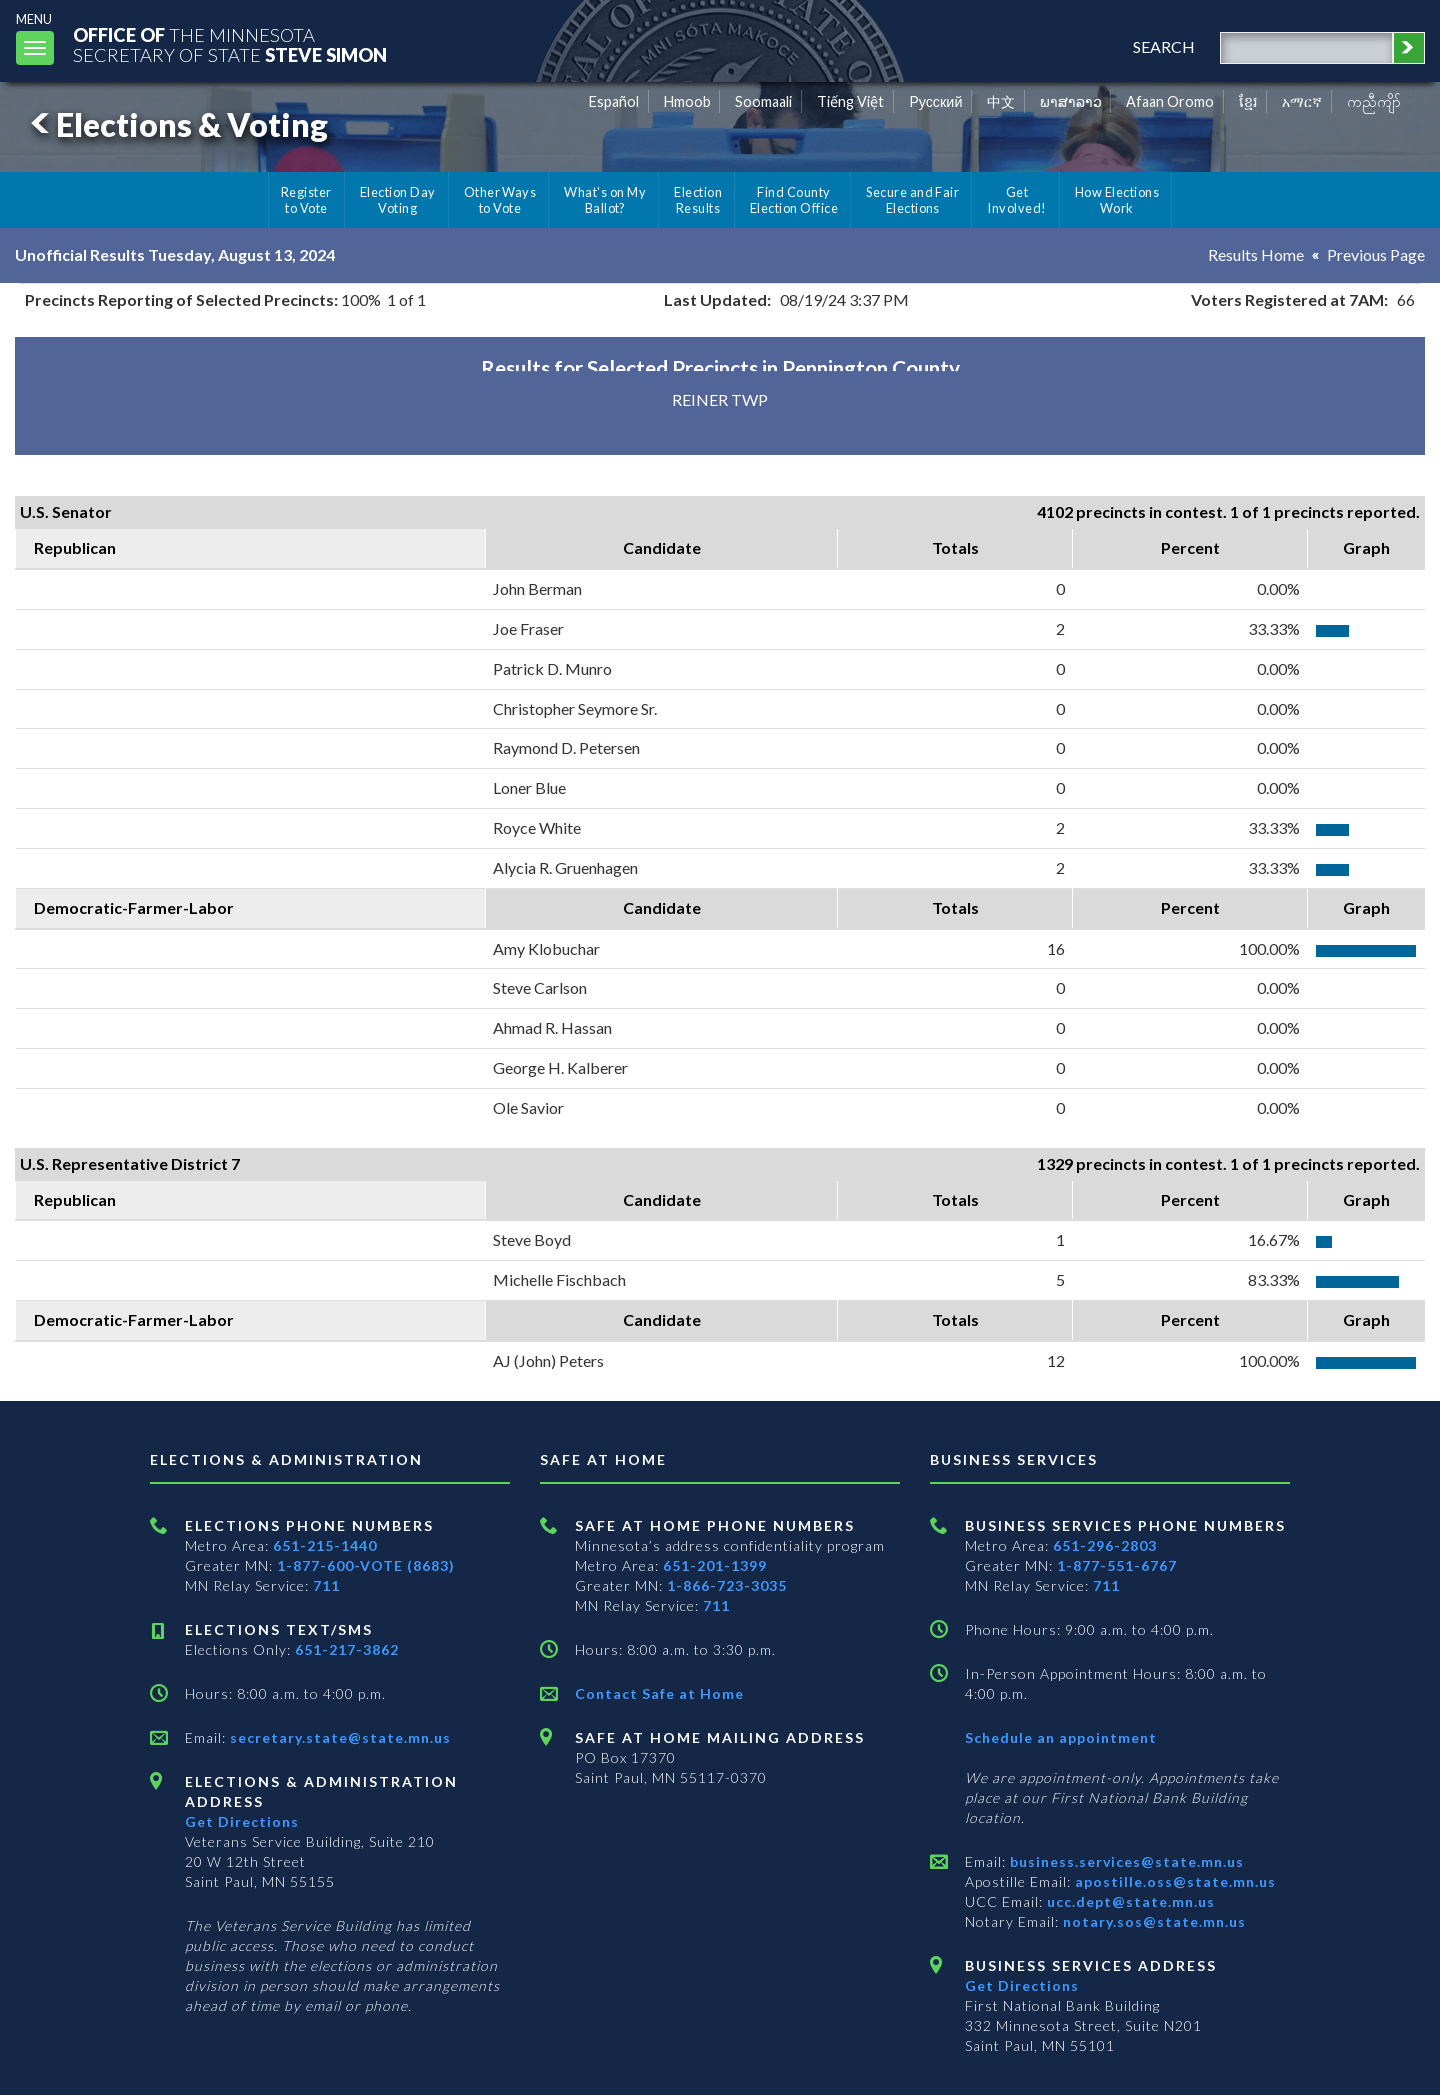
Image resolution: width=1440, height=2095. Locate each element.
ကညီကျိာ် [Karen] (1374, 101)
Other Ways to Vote (500, 200)
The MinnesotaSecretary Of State (230, 44)
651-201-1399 (715, 1565)
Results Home (1256, 254)
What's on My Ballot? (605, 200)
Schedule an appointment (1061, 1737)
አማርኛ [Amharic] (1302, 101)
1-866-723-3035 (727, 1585)
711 (326, 1585)
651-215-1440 (325, 1545)
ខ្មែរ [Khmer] (1248, 101)
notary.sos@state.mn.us (1152, 1921)
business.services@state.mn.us (1125, 1861)
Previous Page (1376, 254)
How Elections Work (1117, 200)
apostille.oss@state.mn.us (1173, 1881)
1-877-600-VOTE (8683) (366, 1565)
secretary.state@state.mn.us (338, 1737)
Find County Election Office (794, 200)
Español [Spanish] (614, 101)
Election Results (698, 200)
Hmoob (687, 101)
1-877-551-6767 (1117, 1565)
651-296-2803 (1105, 1545)
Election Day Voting (398, 200)
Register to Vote (306, 200)
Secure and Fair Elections (912, 200)
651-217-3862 (347, 1649)
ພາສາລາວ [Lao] (1071, 101)
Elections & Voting (176, 124)
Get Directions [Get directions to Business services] (1022, 1985)
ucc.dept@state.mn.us (1129, 1901)
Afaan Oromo (1170, 101)
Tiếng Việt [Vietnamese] (850, 101)
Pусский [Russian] (936, 101)
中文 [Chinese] (1001, 101)
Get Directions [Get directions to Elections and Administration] (242, 1821)
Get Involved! (1016, 200)
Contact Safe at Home (659, 1693)
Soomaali (763, 101)
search (1164, 46)
